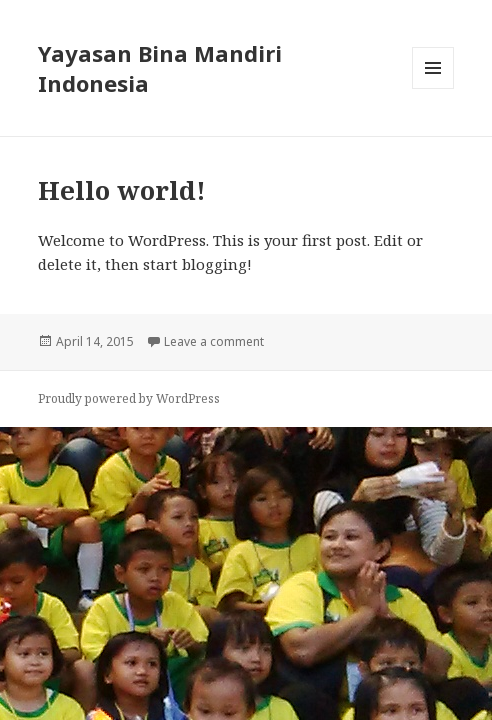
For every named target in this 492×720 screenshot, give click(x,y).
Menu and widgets (433, 88)
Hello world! (122, 190)
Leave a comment (214, 341)
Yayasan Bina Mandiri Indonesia (160, 68)
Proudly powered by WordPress (129, 398)
